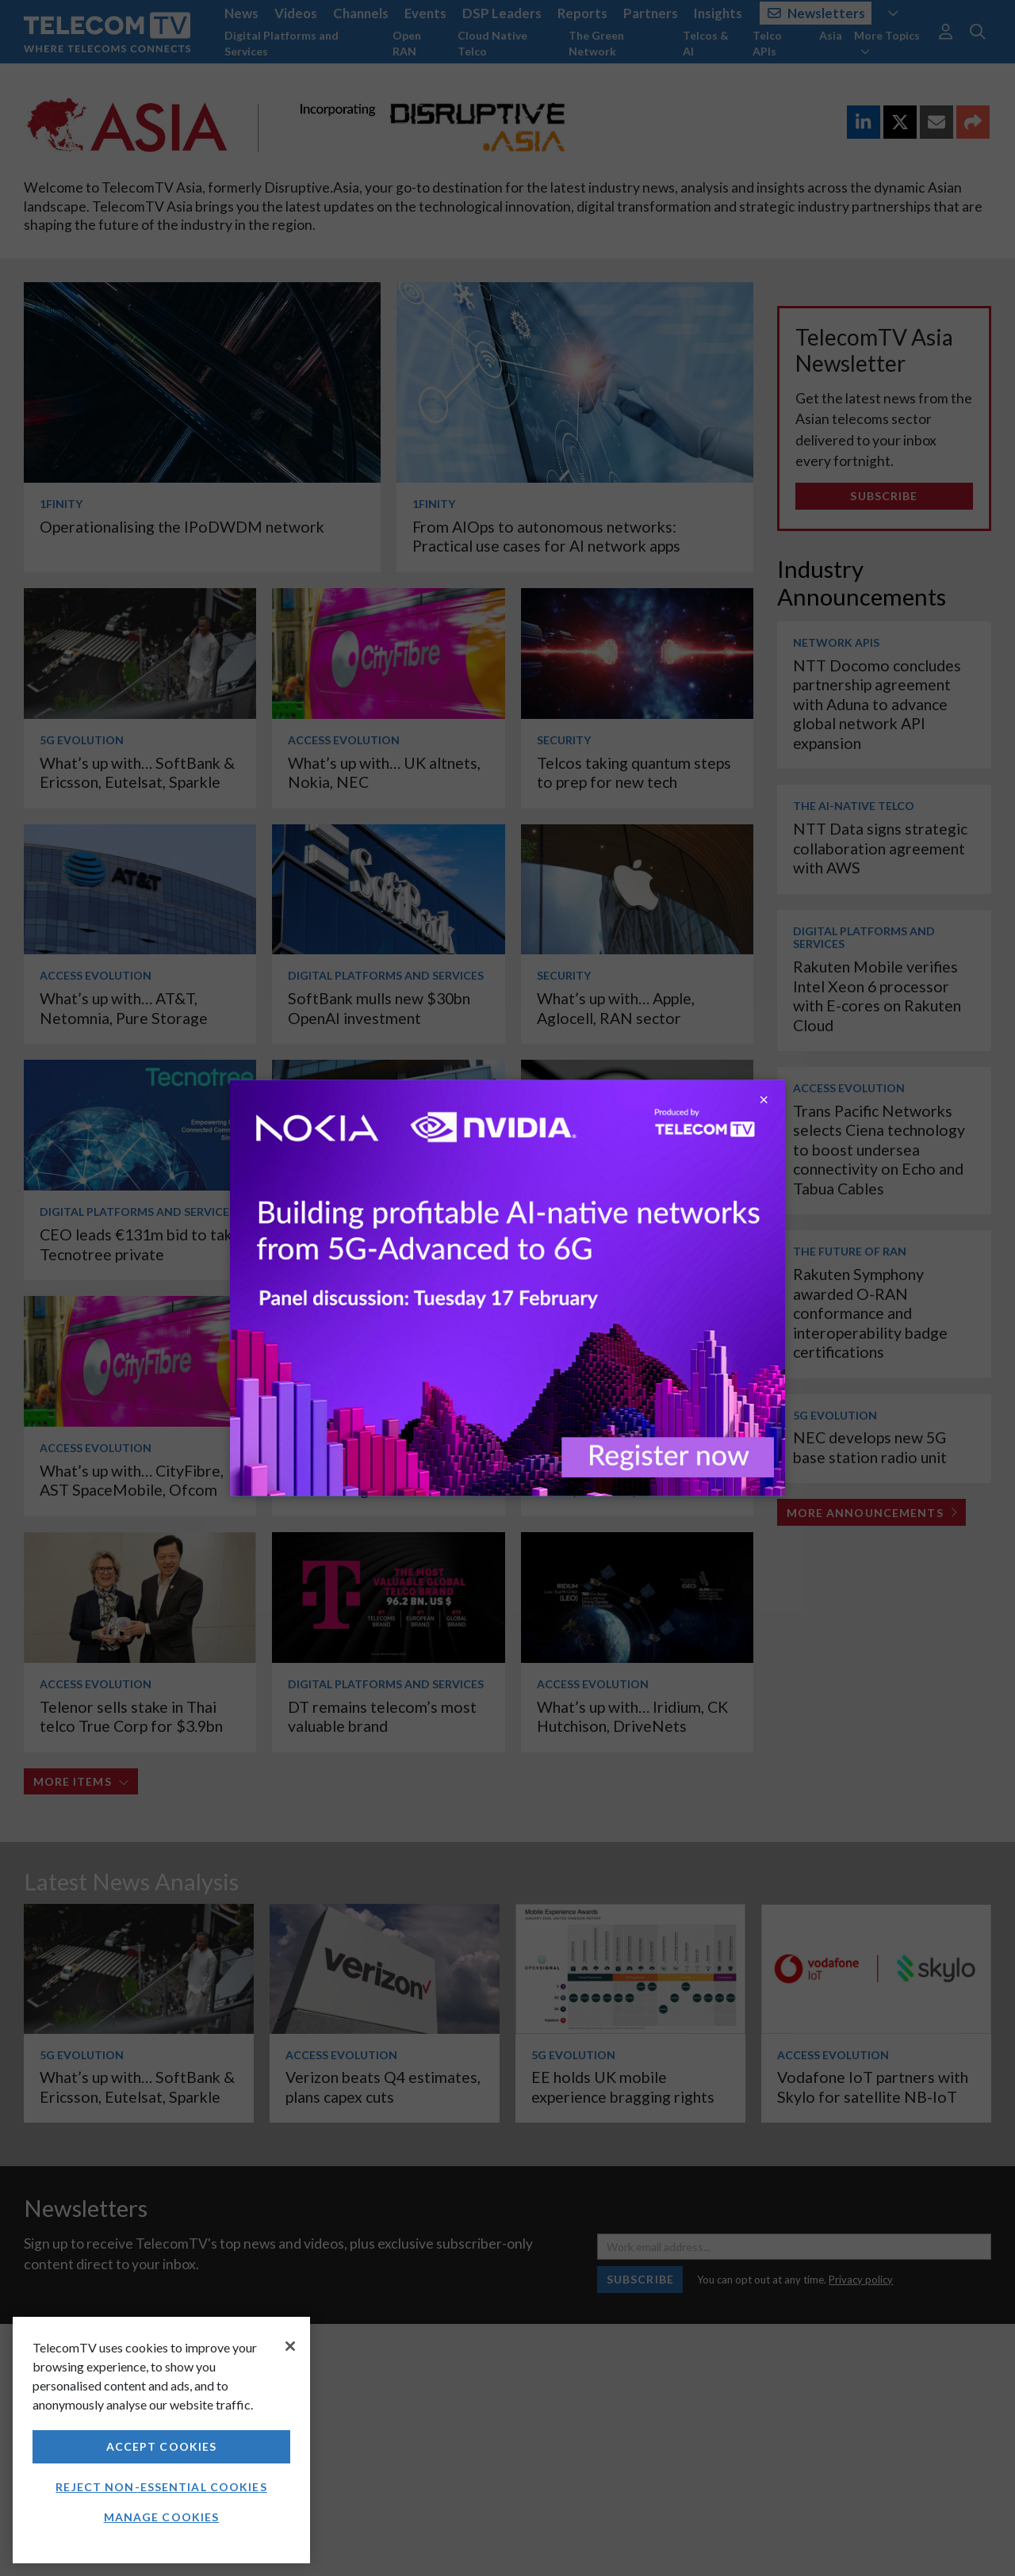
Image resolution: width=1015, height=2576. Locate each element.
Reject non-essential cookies (161, 2487)
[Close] (290, 2346)
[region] (161, 2440)
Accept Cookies (161, 2446)
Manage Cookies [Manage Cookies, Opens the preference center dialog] (162, 2517)
